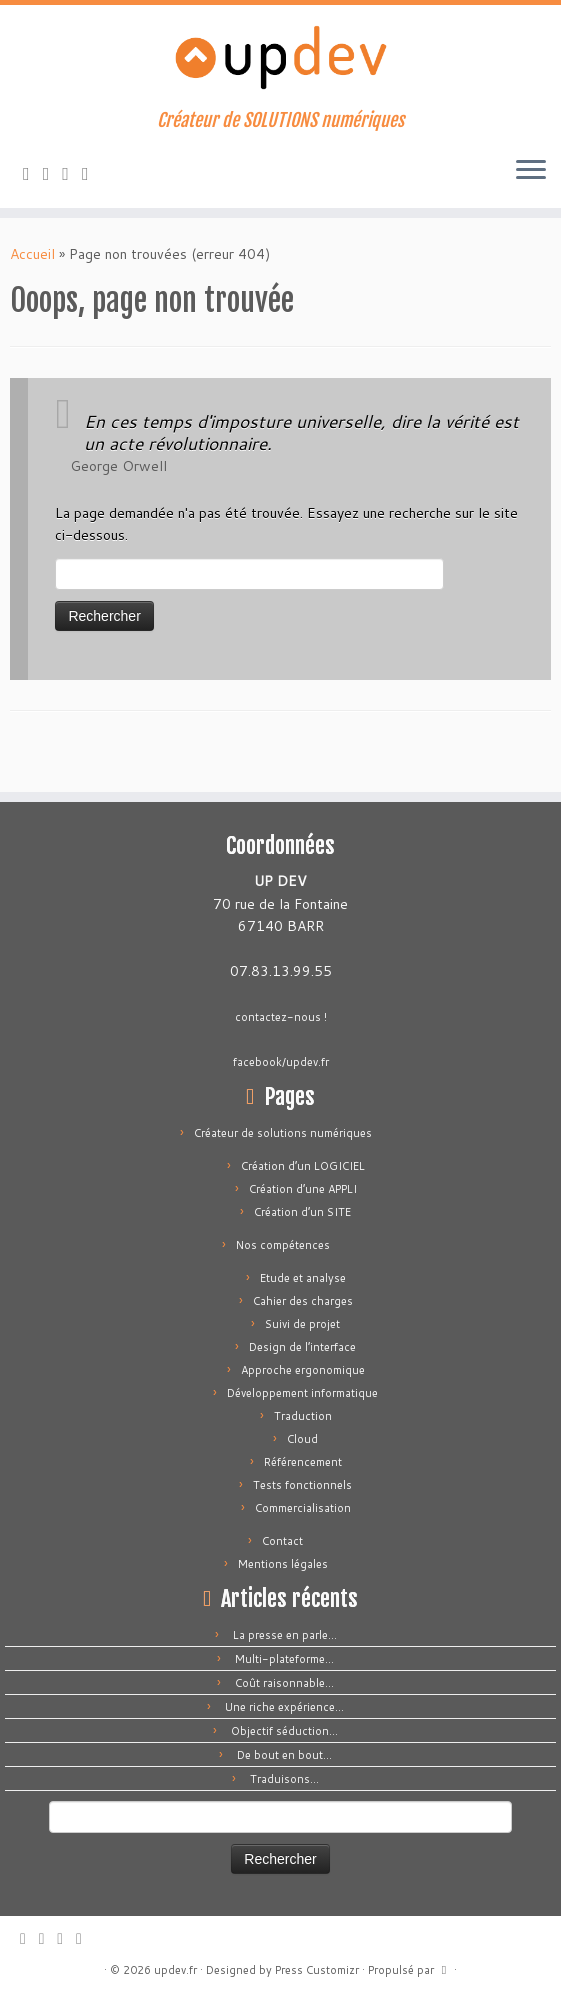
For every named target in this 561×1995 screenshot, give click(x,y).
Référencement (303, 1462)
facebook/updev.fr (281, 1062)
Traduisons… (284, 1779)
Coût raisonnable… (284, 1683)
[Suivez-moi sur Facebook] (72, 173)
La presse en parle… (285, 1635)
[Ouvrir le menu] (531, 172)
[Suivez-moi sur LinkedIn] (92, 173)
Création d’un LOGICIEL (303, 1166)
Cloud (302, 1439)
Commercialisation (303, 1508)
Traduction (303, 1416)
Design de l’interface (302, 1347)
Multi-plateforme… (284, 1659)
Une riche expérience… (284, 1707)
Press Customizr (317, 1970)
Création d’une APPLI (303, 1189)
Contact (282, 1541)
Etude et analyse (303, 1278)
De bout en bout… (284, 1755)
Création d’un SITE (302, 1212)
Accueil (32, 254)
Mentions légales (283, 1564)
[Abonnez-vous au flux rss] (33, 173)
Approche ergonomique (303, 1370)
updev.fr (175, 1970)
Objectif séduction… (284, 1731)
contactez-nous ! (281, 1017)
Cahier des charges (303, 1301)
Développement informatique (302, 1393)
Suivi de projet (302, 1324)
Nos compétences (283, 1245)
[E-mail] (53, 173)
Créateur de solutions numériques (283, 1133)
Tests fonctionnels (302, 1485)
